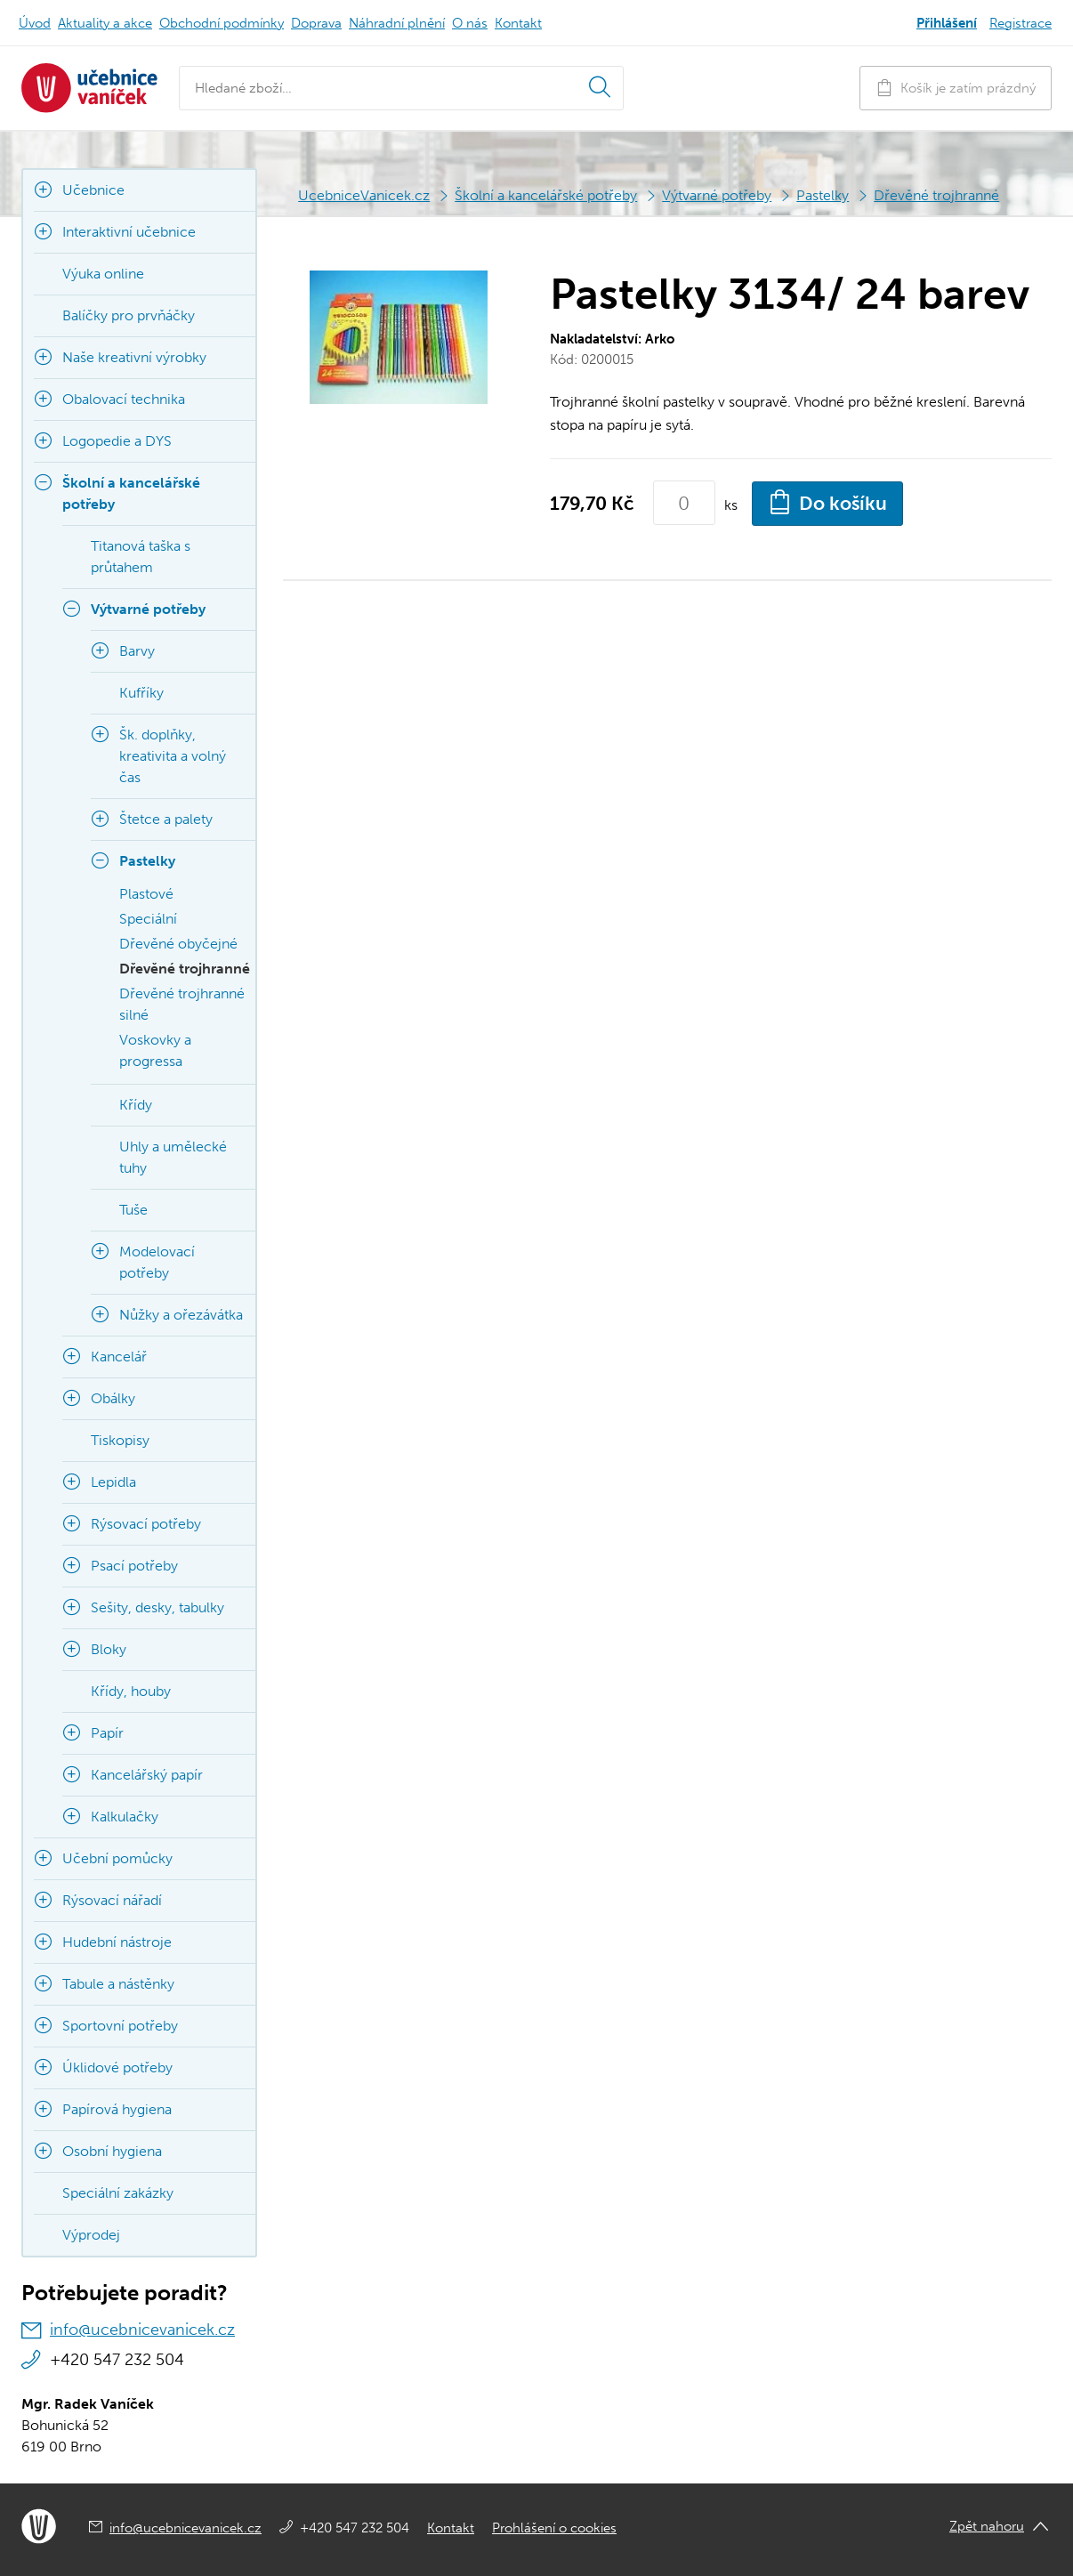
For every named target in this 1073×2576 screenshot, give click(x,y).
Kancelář (119, 1356)
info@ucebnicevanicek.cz (142, 2329)
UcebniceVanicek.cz (364, 195)
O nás (470, 23)
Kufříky (141, 692)
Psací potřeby (134, 1565)
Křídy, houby (131, 1691)
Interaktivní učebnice (129, 231)
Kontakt (518, 23)
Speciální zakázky (117, 2192)
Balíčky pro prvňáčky (128, 315)
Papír (107, 1732)
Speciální (148, 918)
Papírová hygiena (117, 2109)
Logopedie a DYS (117, 440)
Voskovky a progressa (155, 1050)
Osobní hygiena (112, 2151)
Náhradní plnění (397, 23)
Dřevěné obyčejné (178, 943)
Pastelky (822, 195)
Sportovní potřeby (120, 2025)
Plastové (146, 893)
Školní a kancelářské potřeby (546, 195)
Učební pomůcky (117, 1858)
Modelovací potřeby (157, 1262)
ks (731, 505)
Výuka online (103, 273)
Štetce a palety (166, 819)
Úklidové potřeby (117, 2067)
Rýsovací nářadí (112, 1900)
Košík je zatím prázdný (955, 87)
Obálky (113, 1398)
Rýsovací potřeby (146, 1523)
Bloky (108, 1649)
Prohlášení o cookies (554, 2528)
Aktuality (105, 23)
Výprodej (91, 2234)
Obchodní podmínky (221, 23)
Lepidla (113, 1482)
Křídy (135, 1104)
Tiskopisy (120, 1440)
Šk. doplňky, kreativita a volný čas (172, 756)
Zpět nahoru (986, 2526)
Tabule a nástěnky (118, 1983)
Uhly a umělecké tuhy (173, 1157)
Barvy (137, 650)
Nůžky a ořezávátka (181, 1314)
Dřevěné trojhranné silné (182, 1004)
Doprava (316, 23)
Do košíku (827, 501)
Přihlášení (946, 23)
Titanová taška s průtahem (140, 556)
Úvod (35, 23)
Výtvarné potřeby (716, 195)
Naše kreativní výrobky (134, 357)
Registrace (1020, 23)
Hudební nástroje (117, 1942)
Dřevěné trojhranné (936, 195)
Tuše (133, 1209)
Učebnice (93, 190)
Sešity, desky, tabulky (157, 1607)
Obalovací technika (123, 399)
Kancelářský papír (147, 1774)
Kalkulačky (124, 1816)
